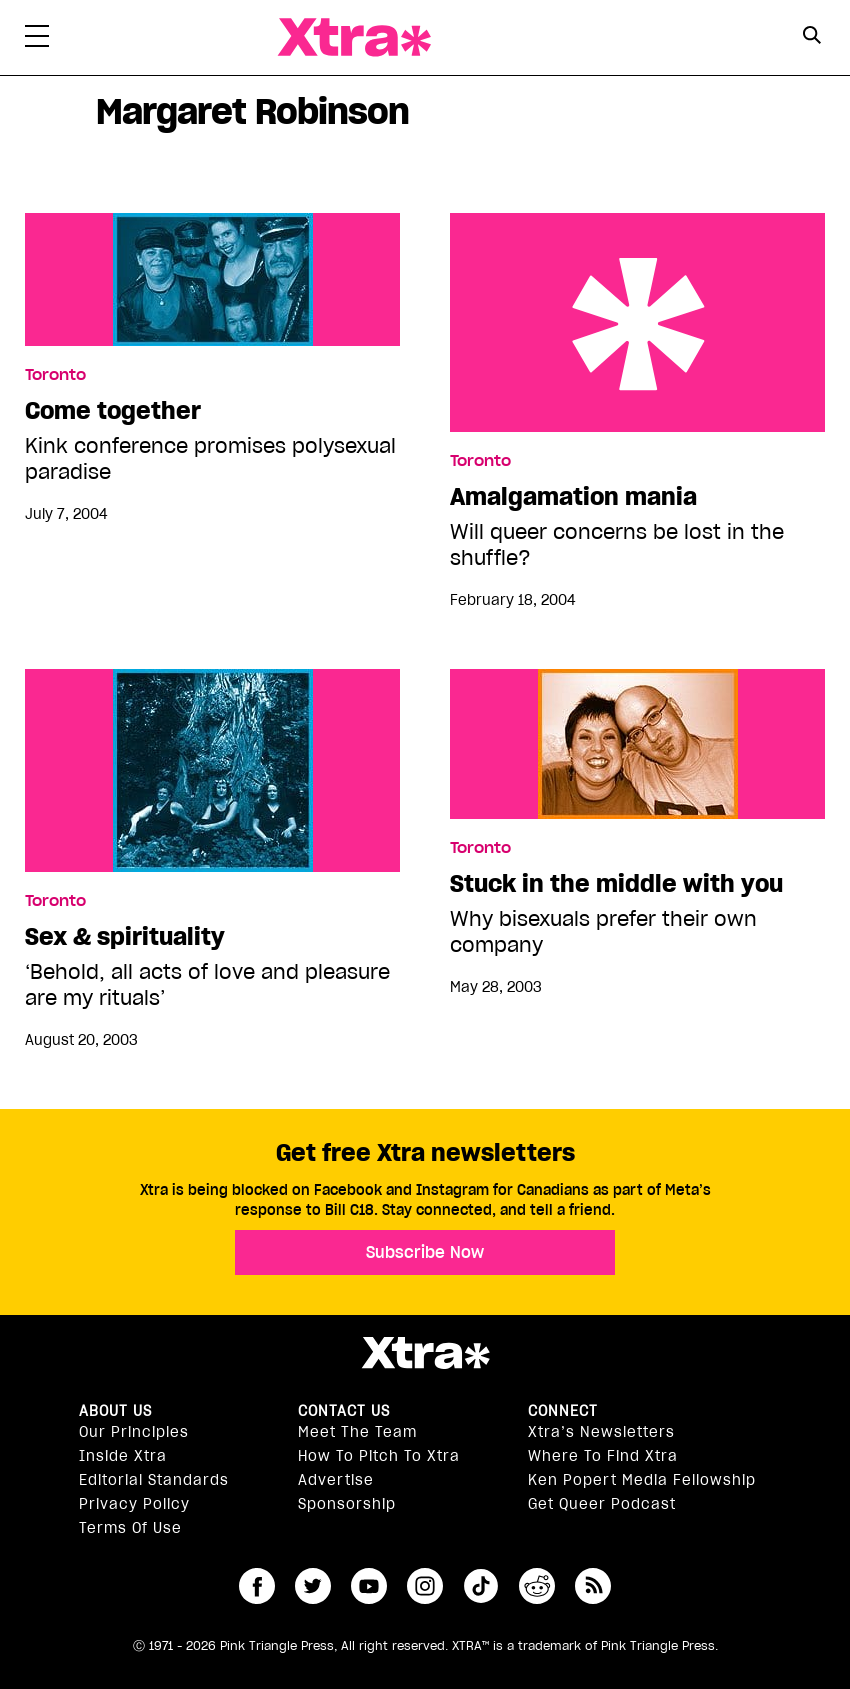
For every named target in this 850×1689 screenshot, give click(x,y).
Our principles (134, 1432)
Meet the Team (357, 1432)
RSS (593, 1586)
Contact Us (344, 1411)
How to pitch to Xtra (379, 1456)
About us (115, 1411)
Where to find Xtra (603, 1456)
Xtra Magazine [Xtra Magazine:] (425, 1353)
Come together (113, 411)
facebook (257, 1586)
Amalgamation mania (637, 322)
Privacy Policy (134, 1504)
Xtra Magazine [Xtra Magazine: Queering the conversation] (354, 37)
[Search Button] (812, 35)
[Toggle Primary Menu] (37, 40)
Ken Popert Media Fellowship (642, 1480)
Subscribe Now (425, 1252)
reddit (537, 1586)
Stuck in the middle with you (616, 884)
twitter (313, 1586)
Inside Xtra (123, 1456)
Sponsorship (347, 1504)
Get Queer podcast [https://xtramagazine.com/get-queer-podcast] (602, 1504)
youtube (369, 1586)
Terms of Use (130, 1528)
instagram (425, 1586)
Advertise (336, 1480)
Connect (563, 1411)
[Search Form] (812, 38)
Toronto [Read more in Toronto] (55, 375)
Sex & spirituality (125, 937)
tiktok (481, 1586)
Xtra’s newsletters (601, 1432)
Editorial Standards (154, 1480)
